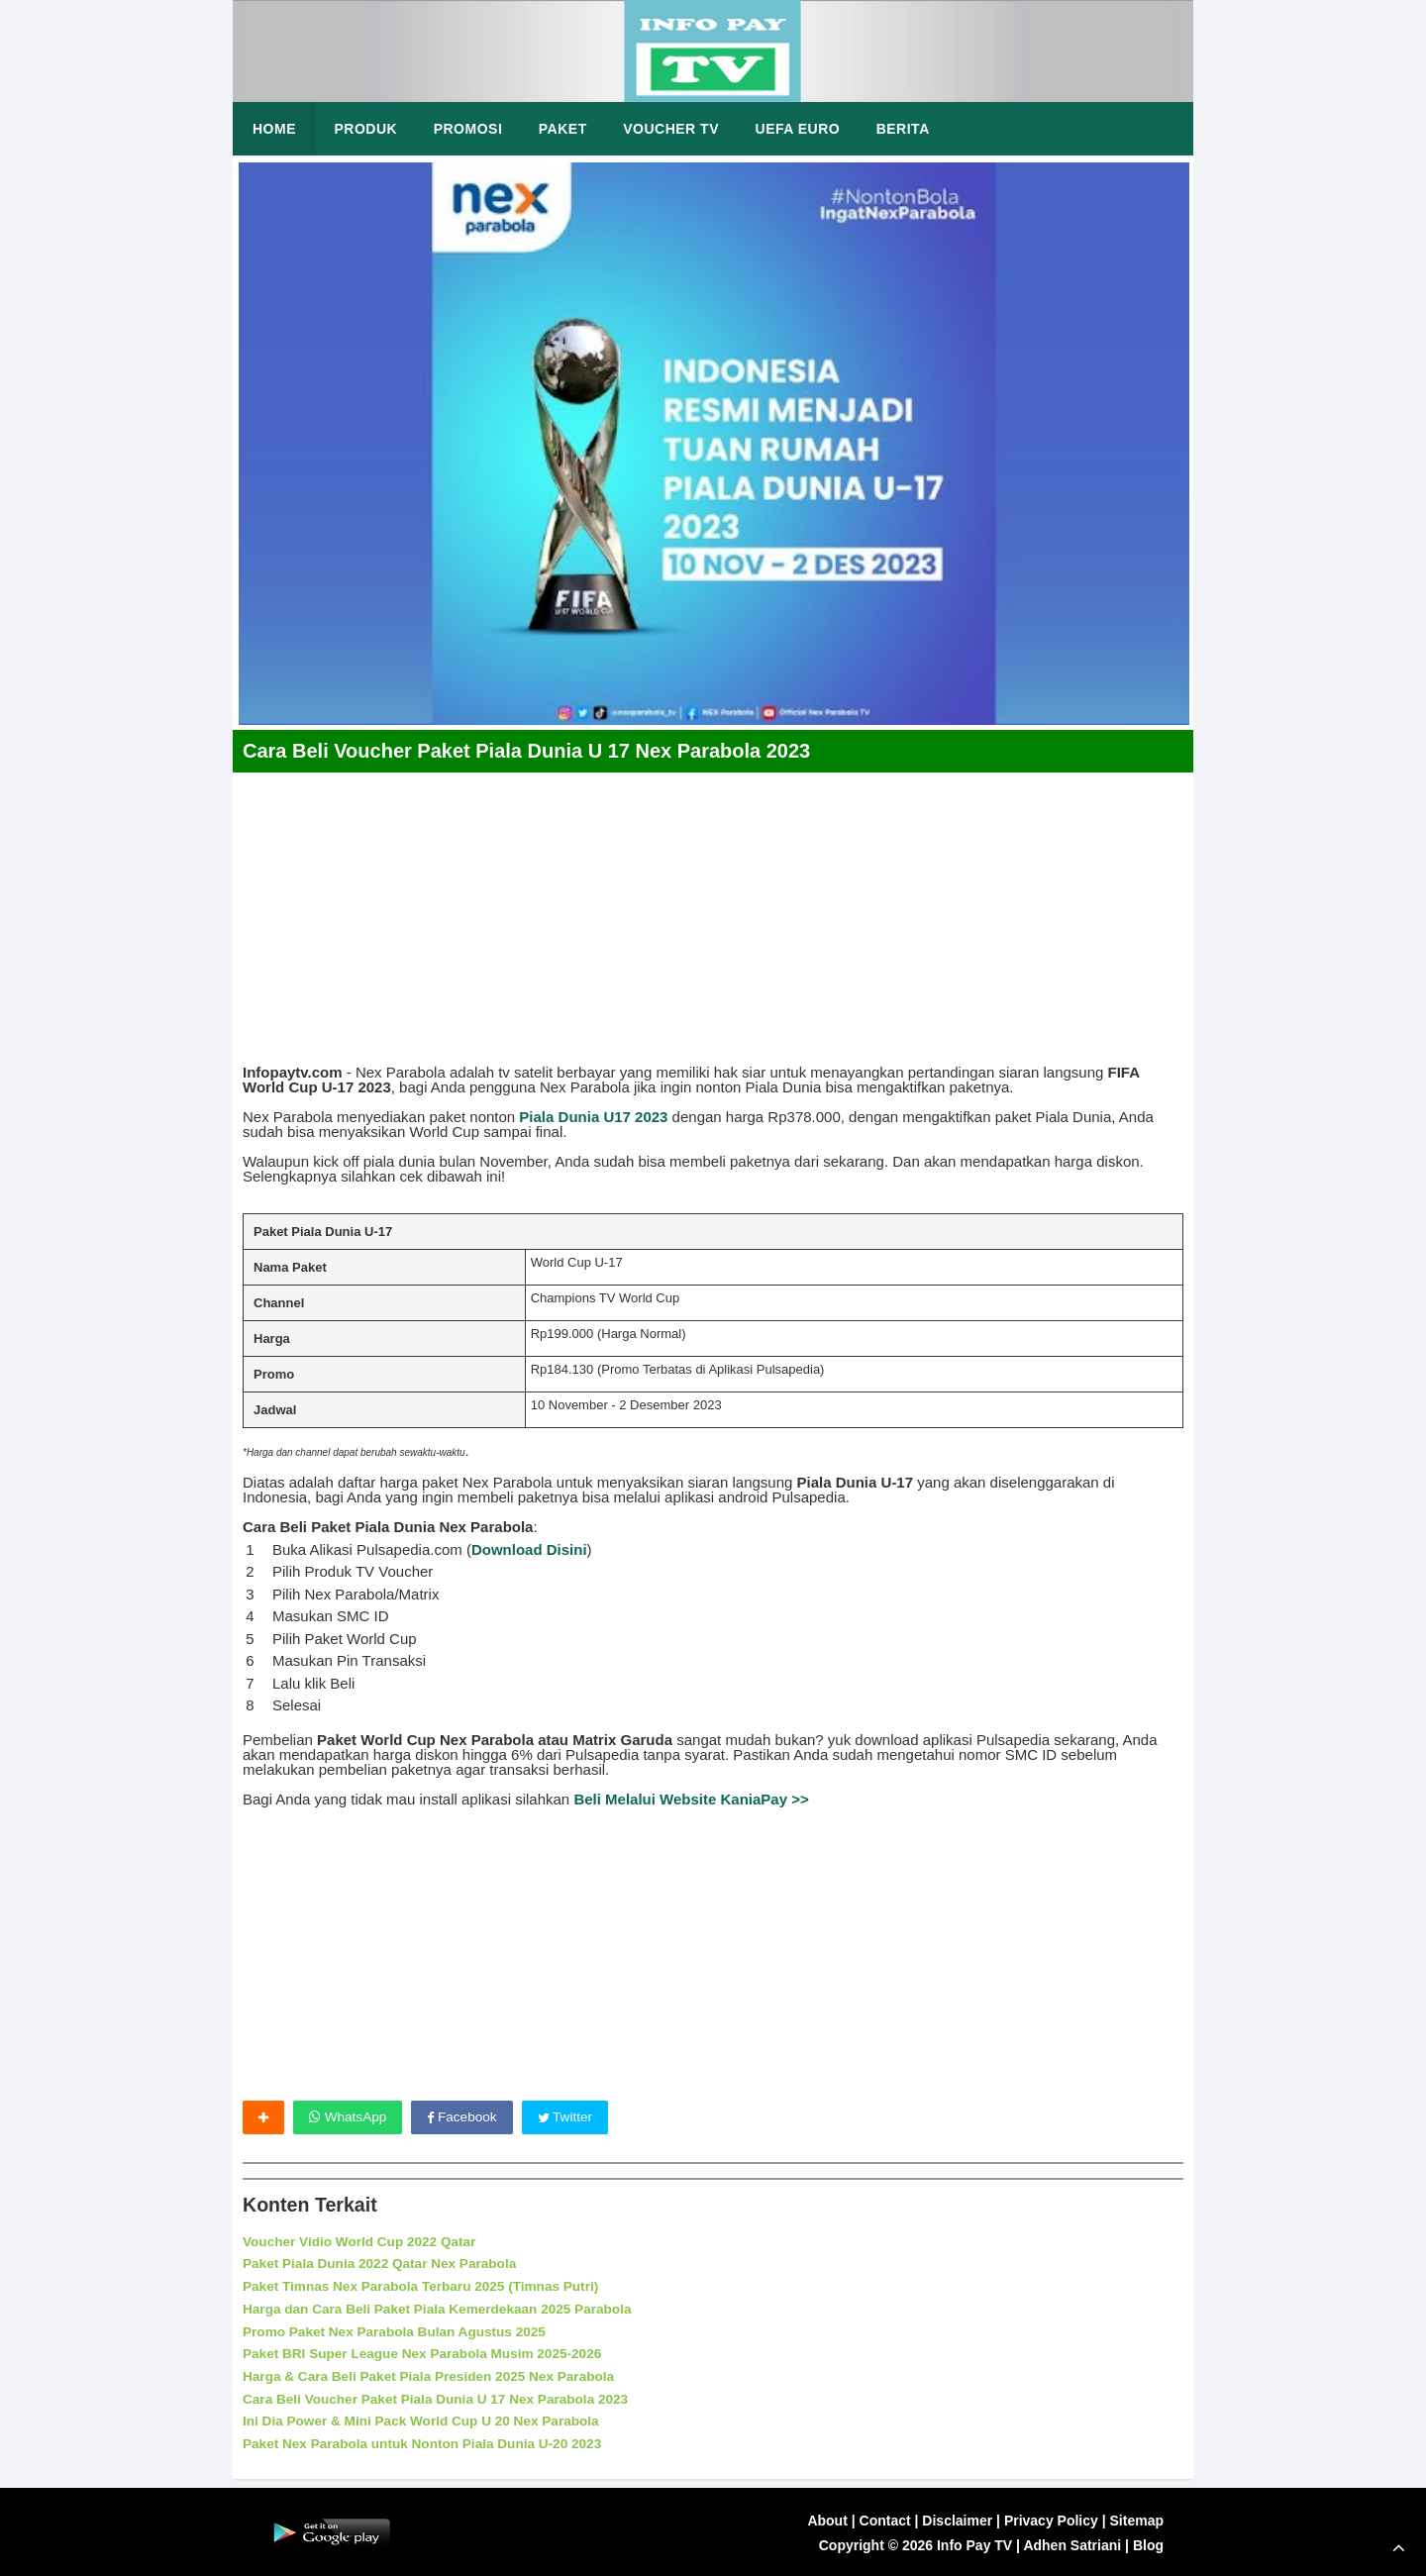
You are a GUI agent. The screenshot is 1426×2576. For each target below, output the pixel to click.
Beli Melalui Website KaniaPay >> (690, 1799)
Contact (885, 2518)
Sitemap (1137, 2518)
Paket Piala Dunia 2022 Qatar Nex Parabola (384, 2264)
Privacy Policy (1051, 2518)
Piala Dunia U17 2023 (593, 1116)
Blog (1148, 2543)
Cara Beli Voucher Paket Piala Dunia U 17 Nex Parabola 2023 (441, 2397)
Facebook (464, 2117)
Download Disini (529, 1549)
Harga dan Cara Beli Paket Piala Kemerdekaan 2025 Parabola (443, 2309)
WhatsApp (348, 2117)
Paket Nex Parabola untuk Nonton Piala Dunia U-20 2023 (427, 2441)
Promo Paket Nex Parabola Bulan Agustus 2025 (399, 2330)
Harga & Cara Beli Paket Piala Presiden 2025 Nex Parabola (434, 2375)
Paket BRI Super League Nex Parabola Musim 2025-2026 (428, 2353)
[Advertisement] (713, 911)
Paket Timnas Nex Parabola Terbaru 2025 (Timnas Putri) (426, 2286)
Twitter (570, 2117)
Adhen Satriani (1072, 2543)
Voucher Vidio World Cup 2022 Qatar (363, 2242)
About (827, 2518)
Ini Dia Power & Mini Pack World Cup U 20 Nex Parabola (426, 2419)
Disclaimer (957, 2518)
